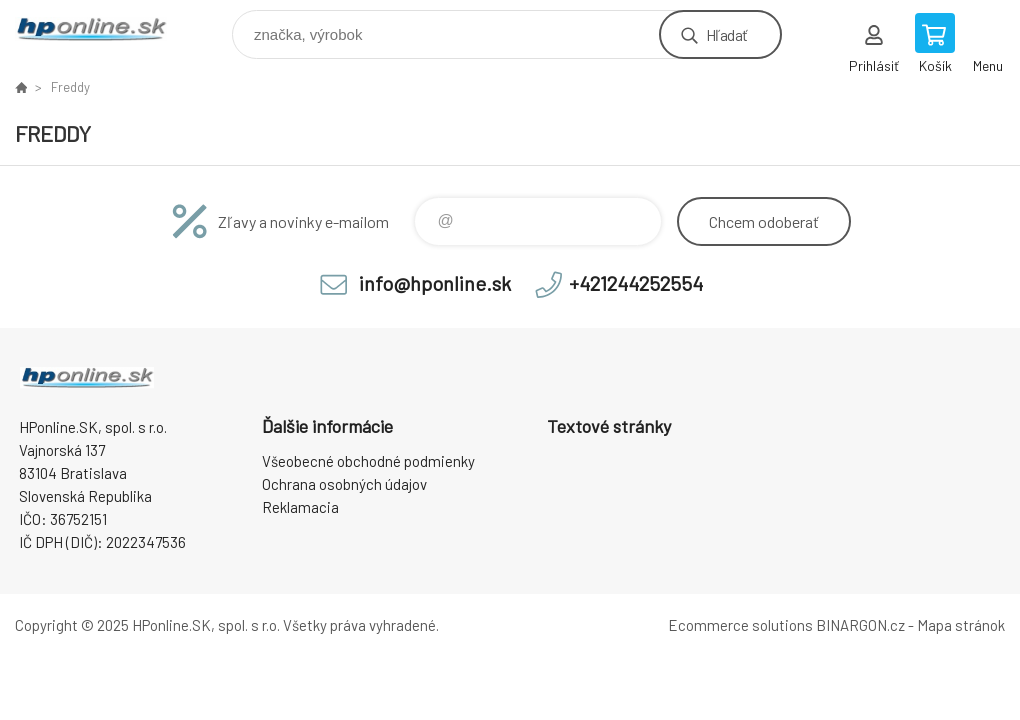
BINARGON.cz (860, 625)
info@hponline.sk (435, 283)
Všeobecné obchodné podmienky (368, 461)
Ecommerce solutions (740, 625)
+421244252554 (636, 283)
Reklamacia (300, 507)
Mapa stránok (961, 625)
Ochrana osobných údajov (344, 484)
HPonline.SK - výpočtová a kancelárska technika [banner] (103, 29)
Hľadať (726, 34)
